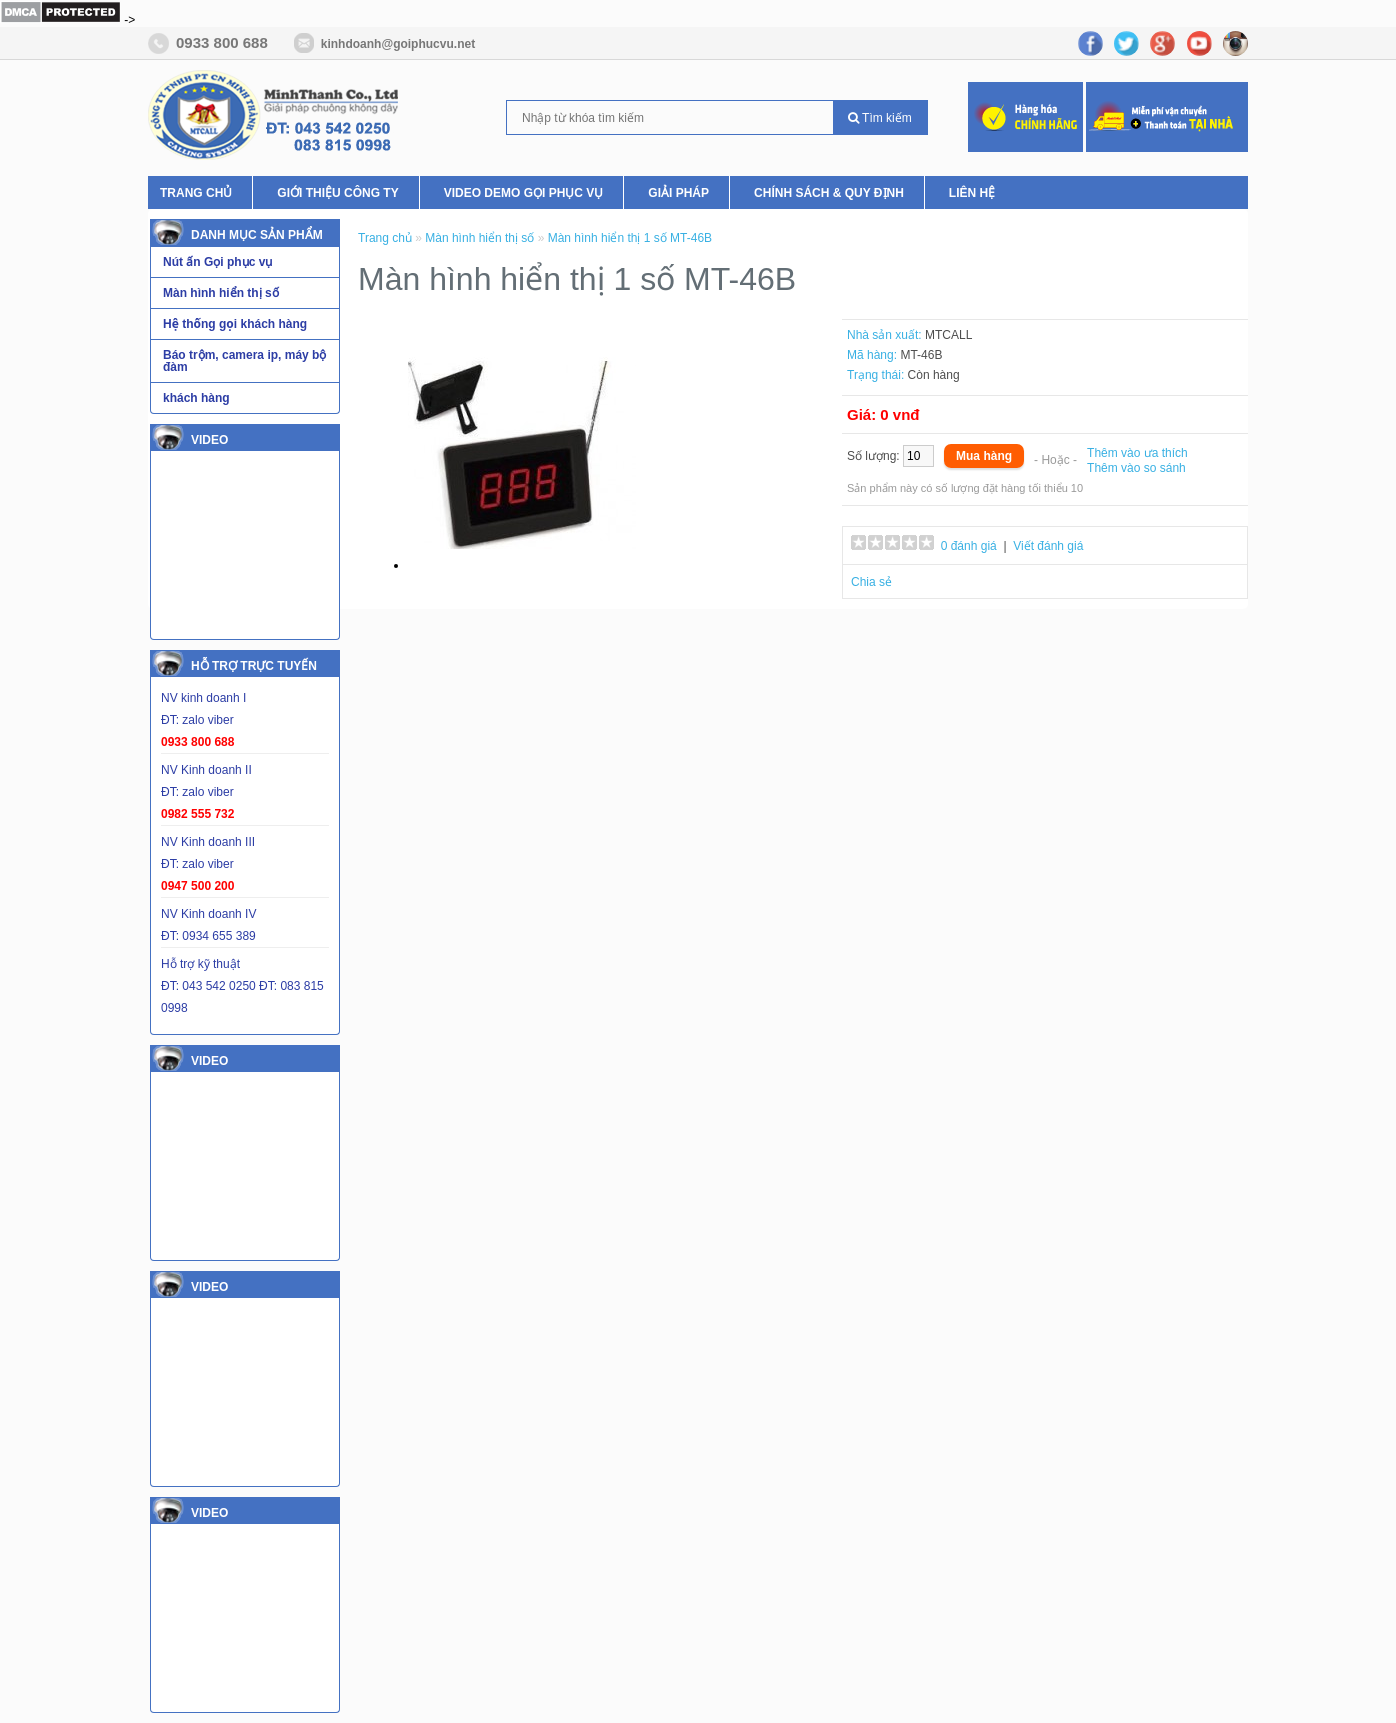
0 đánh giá (969, 546)
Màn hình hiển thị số (479, 238)
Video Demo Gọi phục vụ (524, 193)
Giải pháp (678, 193)
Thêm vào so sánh (1136, 468)
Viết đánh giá (1048, 546)
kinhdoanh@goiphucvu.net (398, 44)
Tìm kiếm (880, 118)
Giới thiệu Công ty (337, 193)
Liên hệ (972, 193)
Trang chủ (196, 193)
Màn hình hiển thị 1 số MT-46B (630, 238)
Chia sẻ (871, 582)
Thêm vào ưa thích (1137, 453)
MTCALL (948, 335)
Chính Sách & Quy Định (829, 193)
